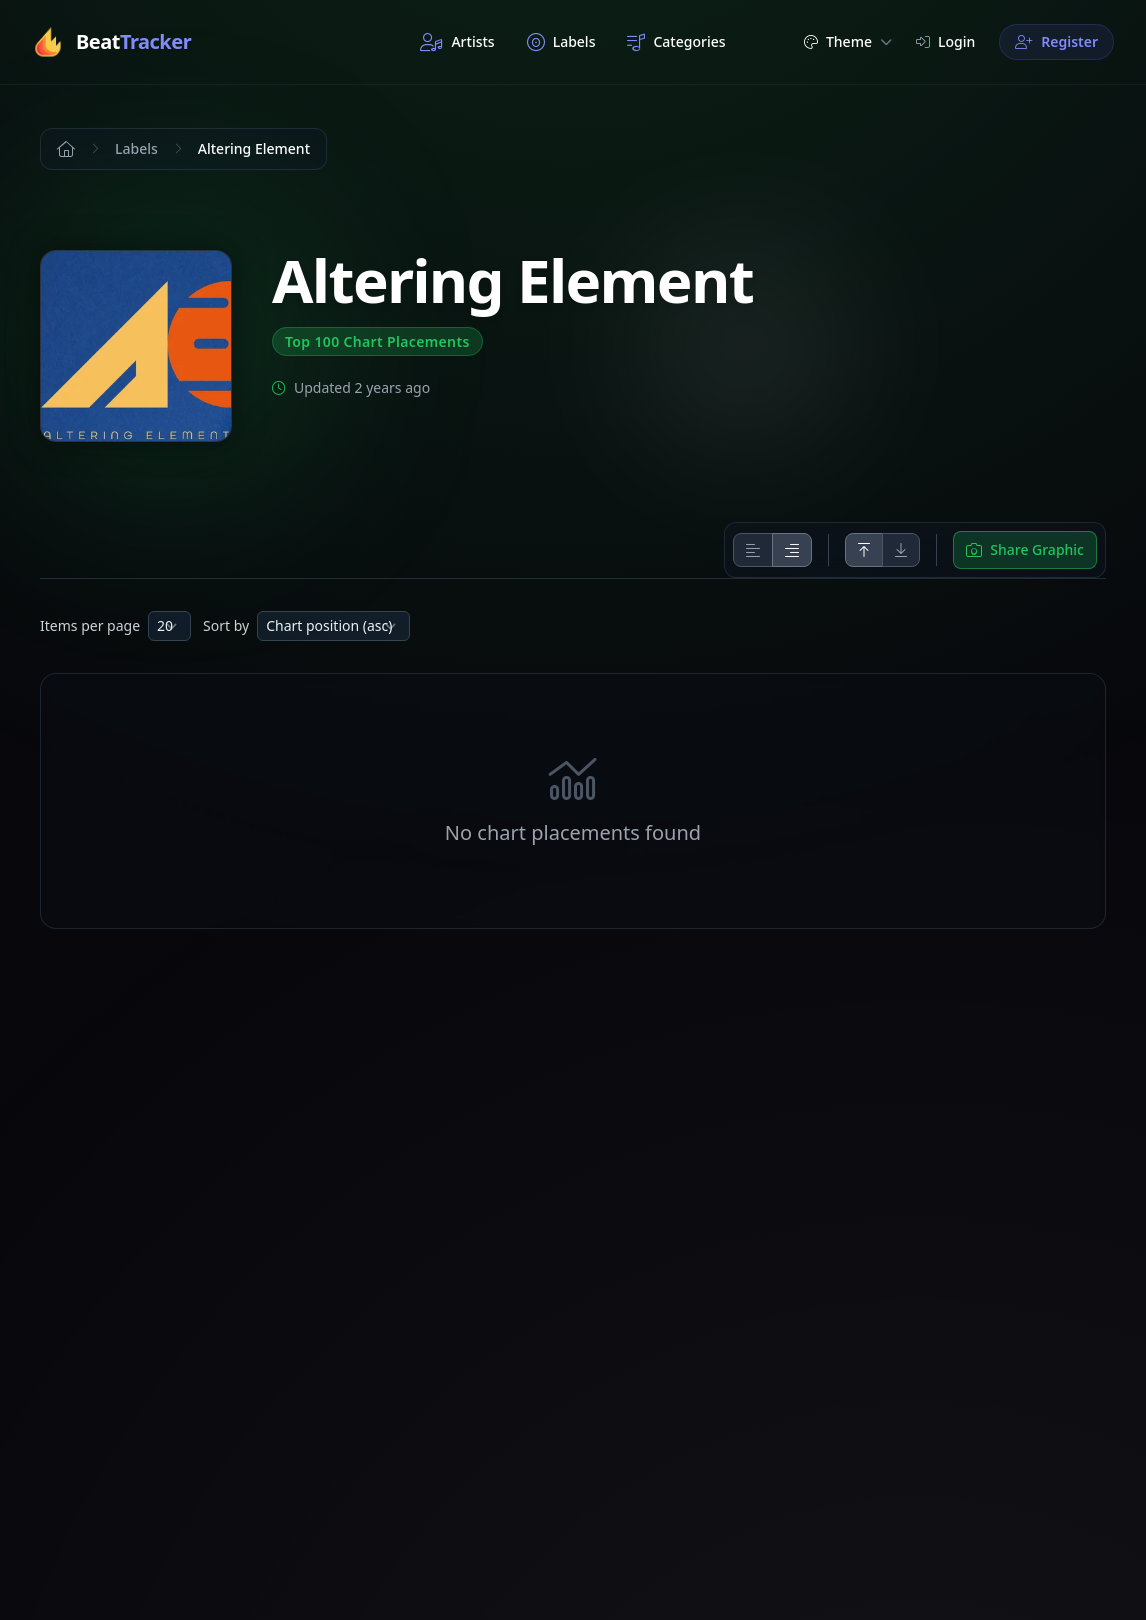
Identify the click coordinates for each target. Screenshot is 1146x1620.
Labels (561, 42)
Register (1056, 41)
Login (945, 41)
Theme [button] (848, 41)
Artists (457, 42)
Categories (676, 42)
